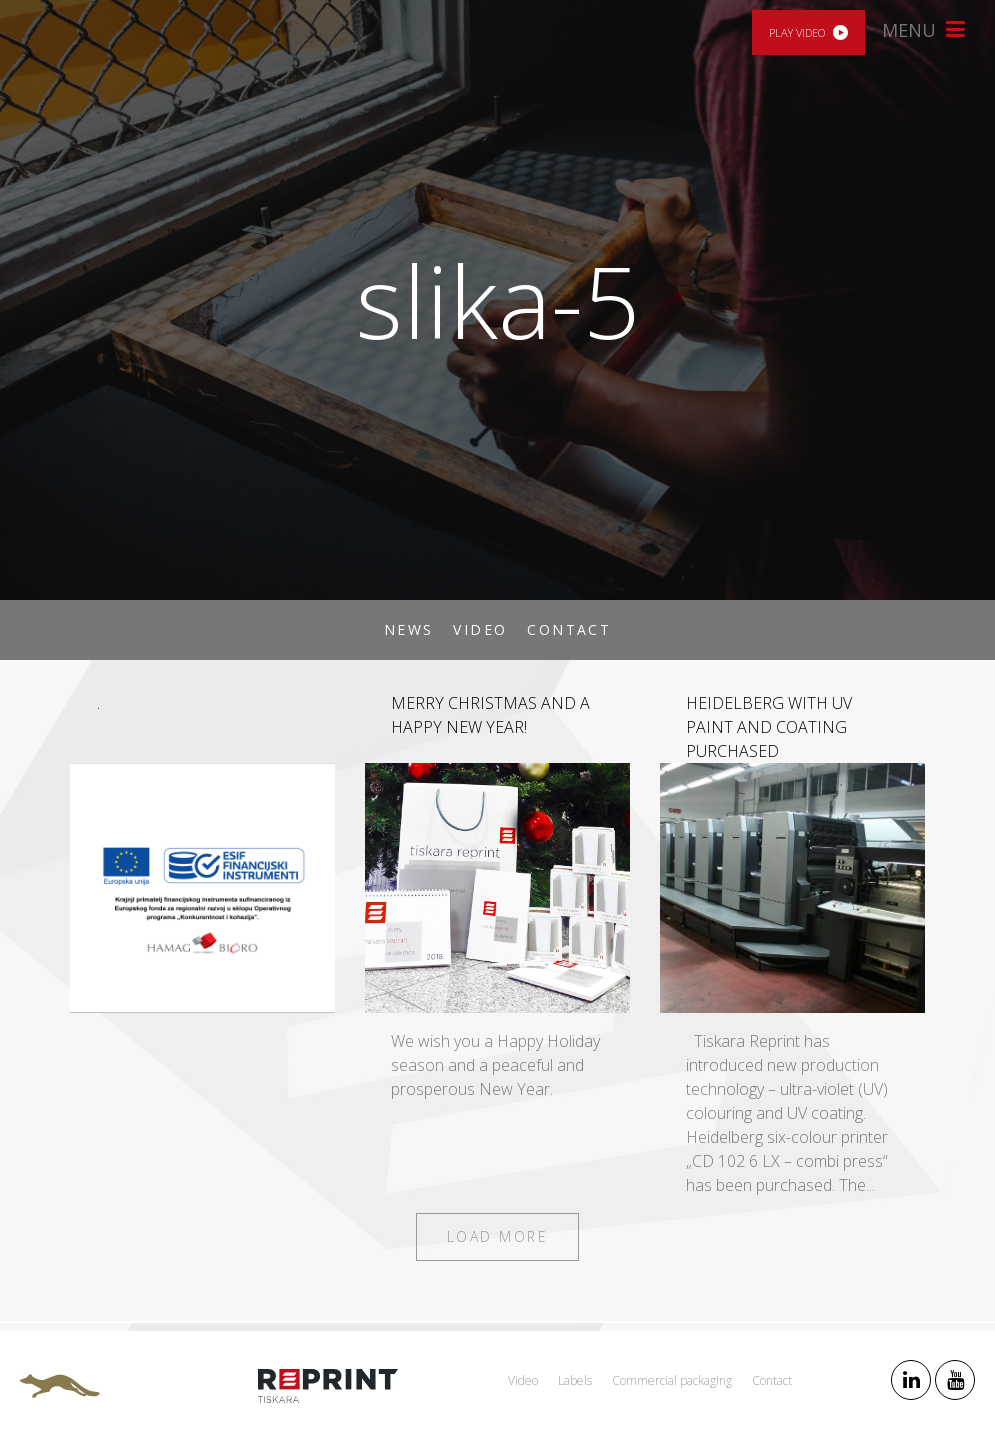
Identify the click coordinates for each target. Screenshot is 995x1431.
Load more (498, 1236)
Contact (569, 629)
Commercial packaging (672, 1380)
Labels (575, 1380)
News (409, 629)
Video (480, 629)
